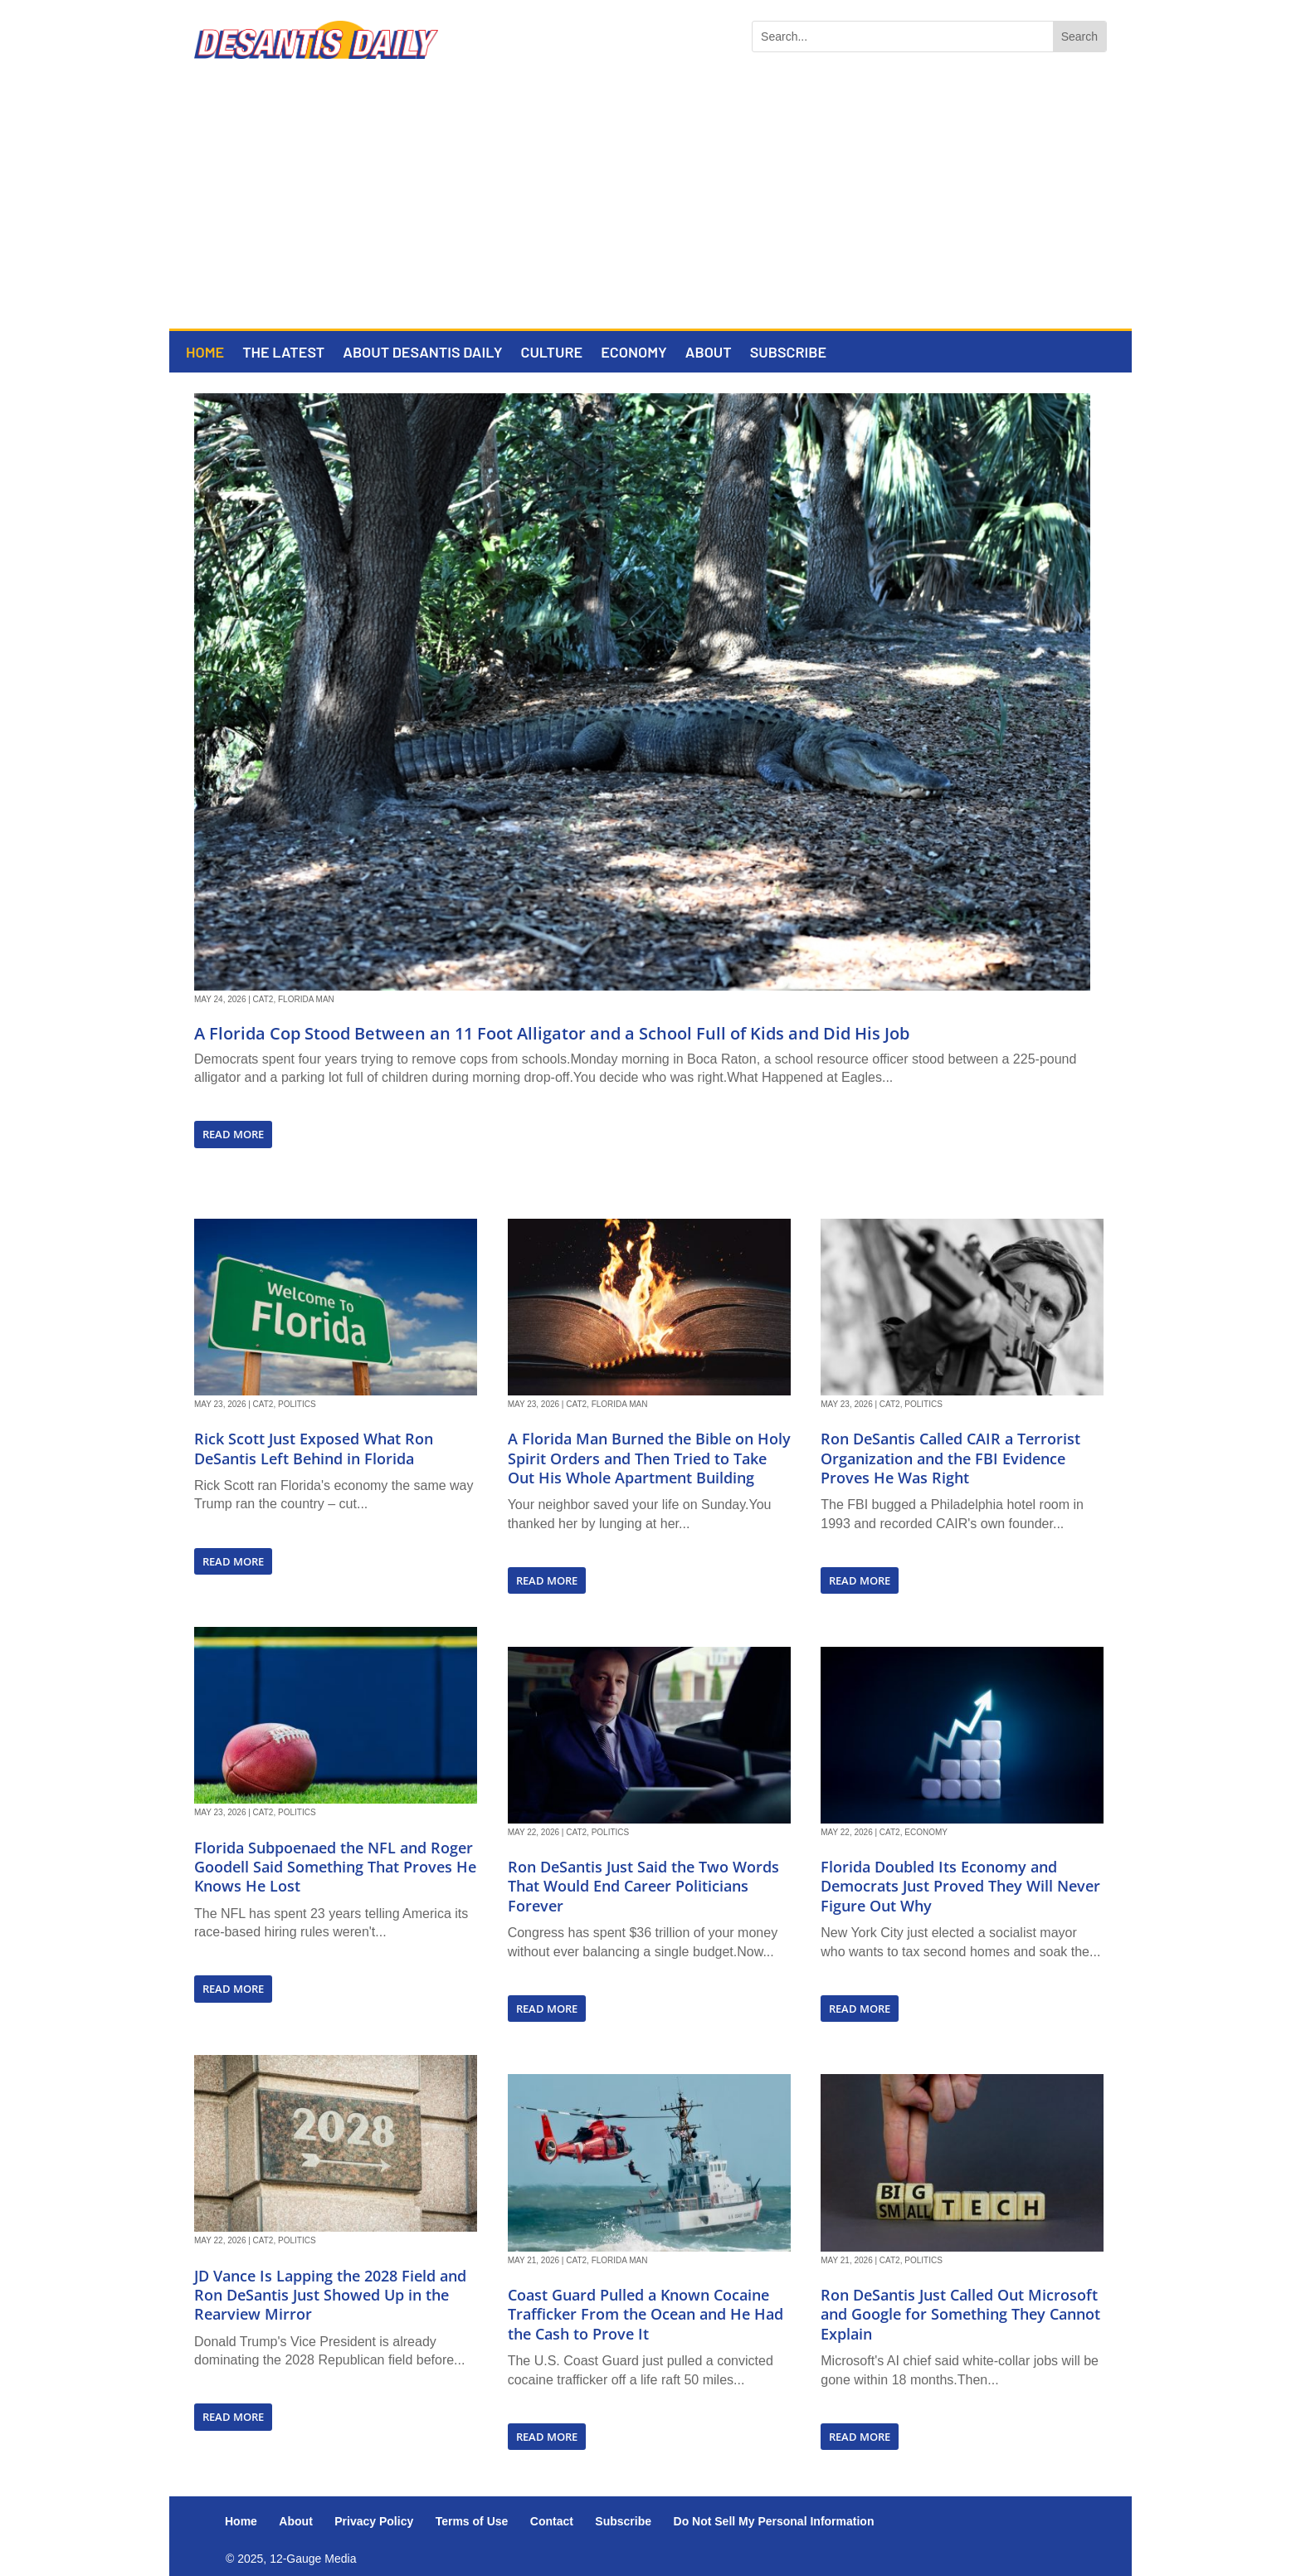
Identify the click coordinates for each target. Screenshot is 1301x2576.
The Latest (283, 353)
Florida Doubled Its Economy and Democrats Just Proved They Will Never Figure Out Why (960, 1886)
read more (233, 1134)
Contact (551, 2521)
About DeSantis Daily (422, 353)
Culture (551, 353)
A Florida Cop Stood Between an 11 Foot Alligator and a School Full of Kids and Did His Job (551, 1033)
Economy (634, 353)
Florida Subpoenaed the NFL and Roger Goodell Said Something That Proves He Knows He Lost (335, 1867)
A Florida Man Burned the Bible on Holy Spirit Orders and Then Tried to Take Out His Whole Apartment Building (649, 1458)
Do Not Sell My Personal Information (774, 2521)
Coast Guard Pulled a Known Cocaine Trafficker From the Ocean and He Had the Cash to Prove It (645, 2314)
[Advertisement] (650, 204)
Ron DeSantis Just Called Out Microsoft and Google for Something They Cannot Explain (960, 2314)
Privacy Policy (373, 2521)
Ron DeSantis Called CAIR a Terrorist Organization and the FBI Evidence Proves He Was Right (950, 1458)
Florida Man (306, 999)
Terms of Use (472, 2521)
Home (205, 353)
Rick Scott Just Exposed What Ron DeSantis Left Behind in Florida (313, 1448)
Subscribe (788, 353)
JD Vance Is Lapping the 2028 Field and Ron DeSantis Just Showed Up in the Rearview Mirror (330, 2295)
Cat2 (263, 999)
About (708, 353)
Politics (297, 1404)
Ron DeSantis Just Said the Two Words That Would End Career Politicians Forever (643, 1886)
